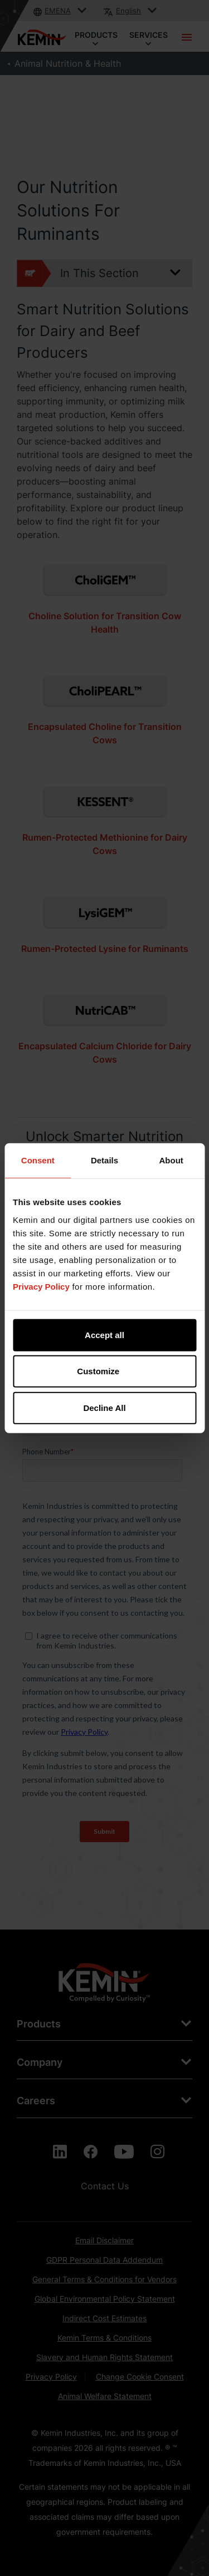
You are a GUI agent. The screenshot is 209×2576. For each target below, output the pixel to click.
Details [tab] (104, 1160)
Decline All (104, 1407)
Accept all (104, 1334)
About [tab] (171, 1160)
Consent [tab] (38, 1160)
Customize (105, 1371)
